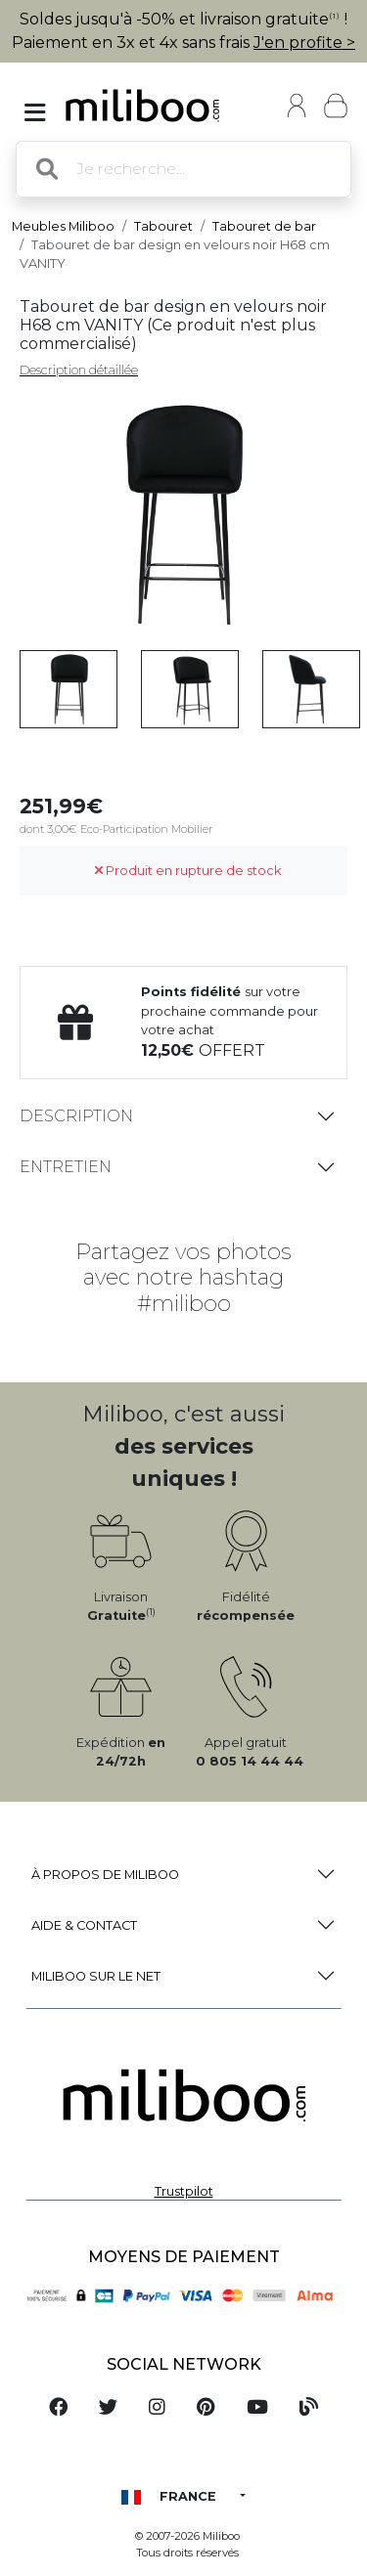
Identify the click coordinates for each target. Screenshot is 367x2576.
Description (76, 1116)
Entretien (66, 1166)
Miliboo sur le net (96, 1976)
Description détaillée (79, 370)
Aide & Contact (84, 1925)
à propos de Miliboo (105, 1874)
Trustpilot (184, 2191)
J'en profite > (304, 42)
